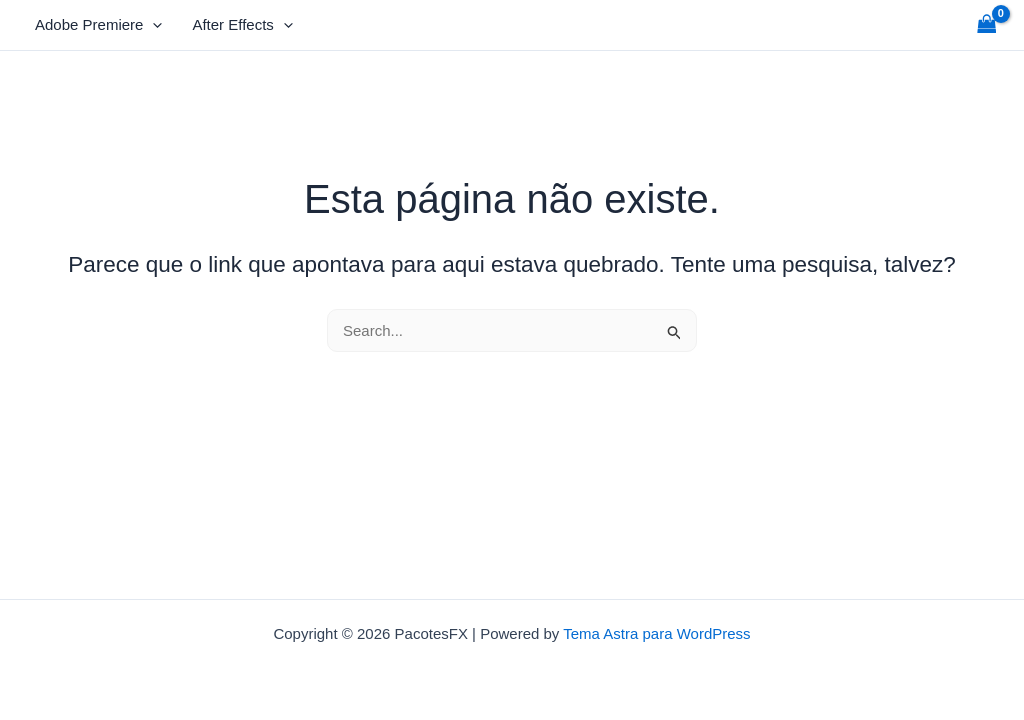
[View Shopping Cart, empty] (987, 25)
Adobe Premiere (98, 25)
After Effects (242, 25)
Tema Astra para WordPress (656, 633)
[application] (152, 25)
